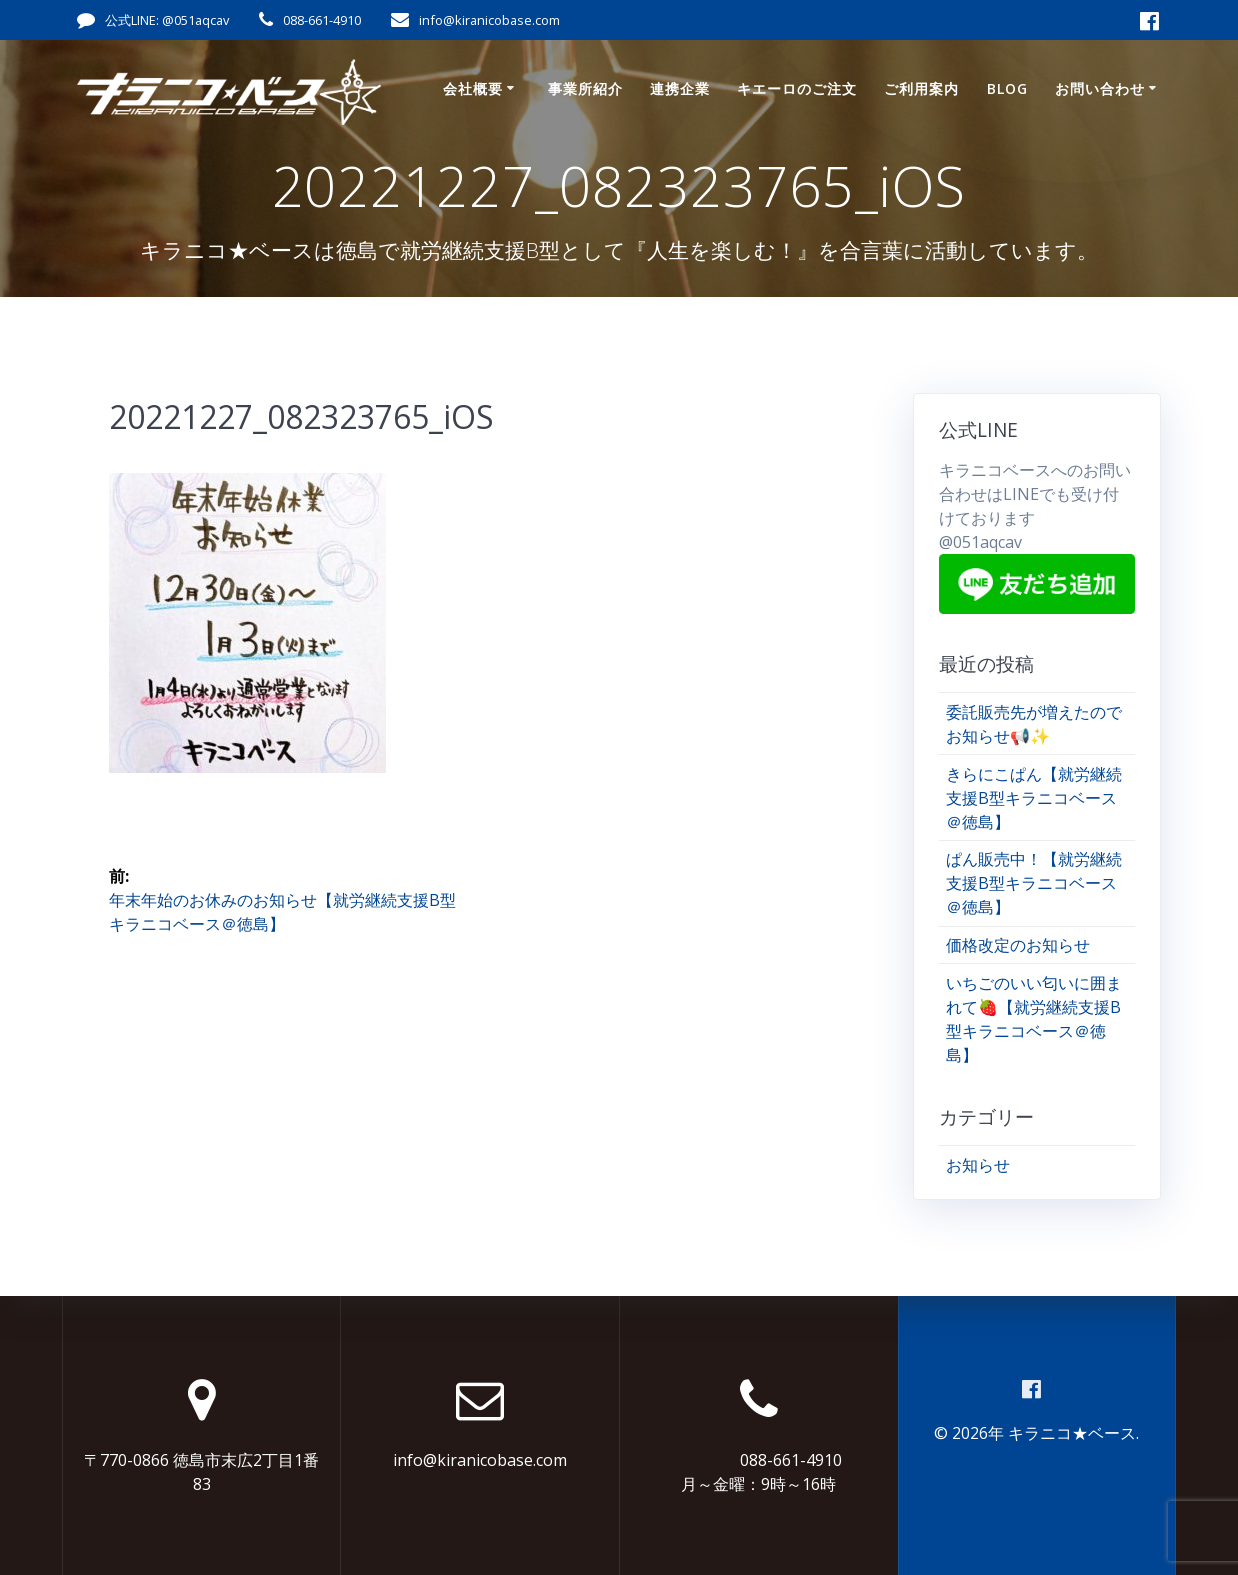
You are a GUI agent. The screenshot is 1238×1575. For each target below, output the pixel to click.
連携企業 (680, 88)
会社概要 (473, 88)
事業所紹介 (585, 88)
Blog (1007, 88)
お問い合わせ (1100, 88)
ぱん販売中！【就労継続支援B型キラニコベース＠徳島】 (1034, 883)
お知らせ (978, 1165)
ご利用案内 (921, 88)
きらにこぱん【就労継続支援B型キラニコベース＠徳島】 (1034, 798)
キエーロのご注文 (797, 88)
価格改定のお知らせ (1018, 945)
